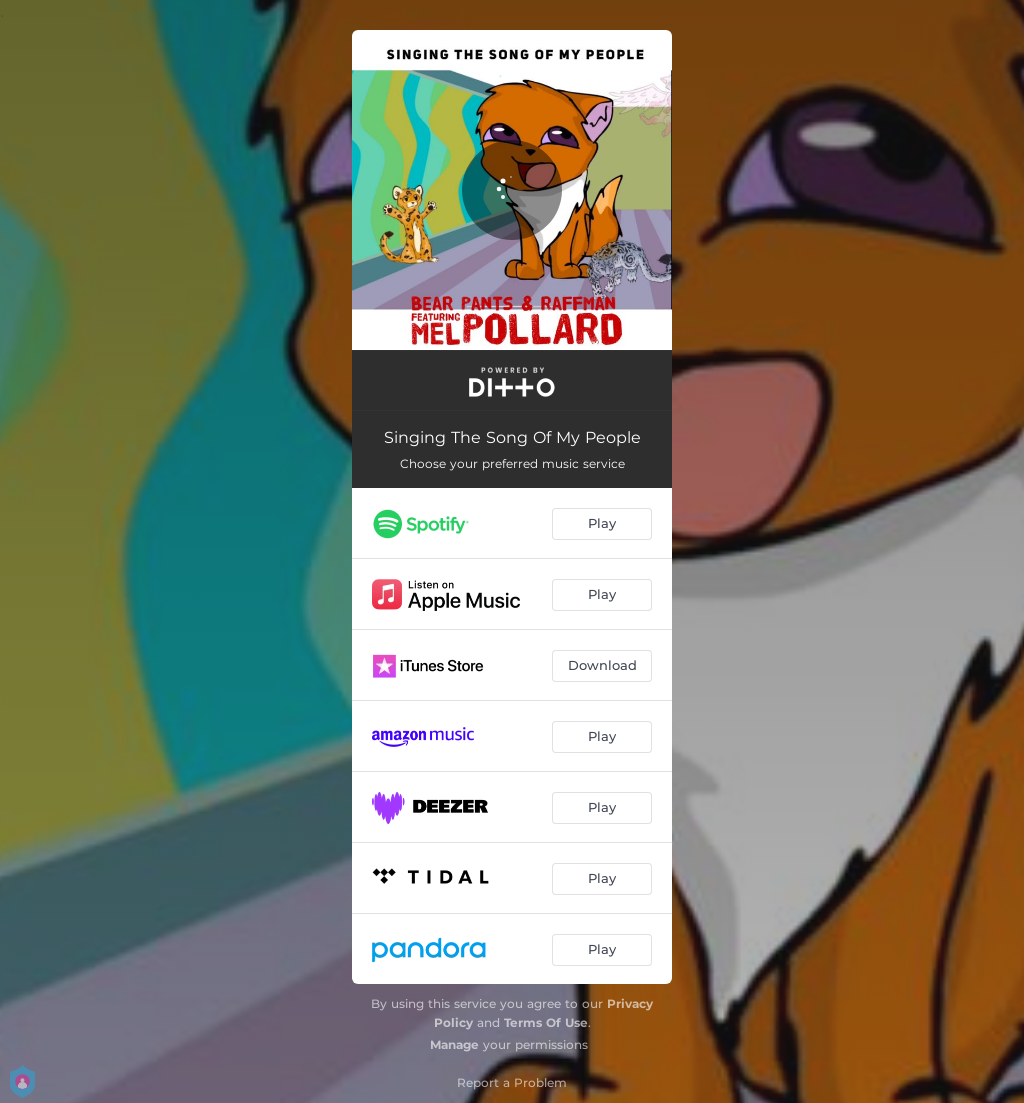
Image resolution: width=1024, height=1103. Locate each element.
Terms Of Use (546, 1022)
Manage (454, 1044)
